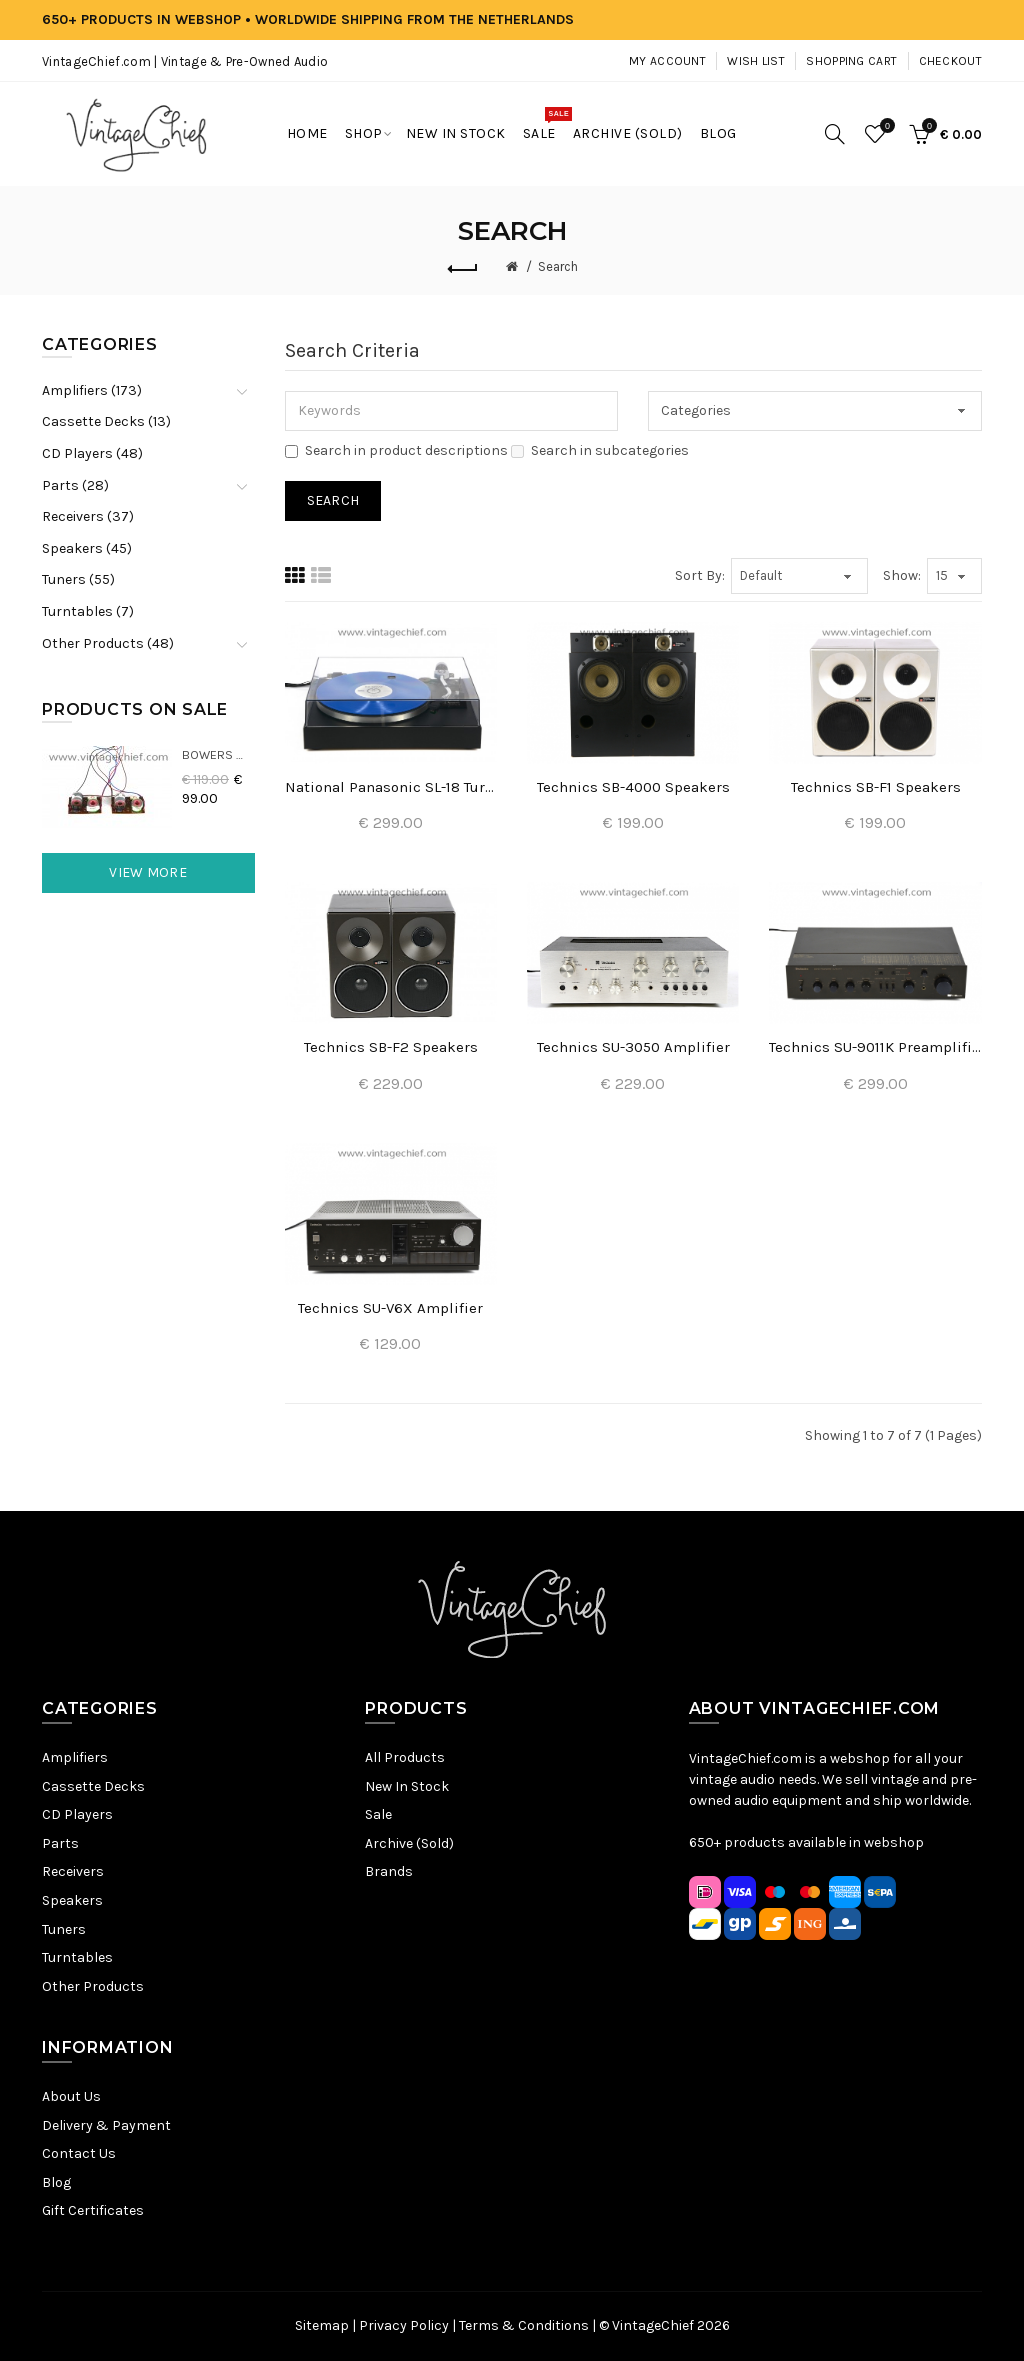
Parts (60, 1843)
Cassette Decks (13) (106, 421)
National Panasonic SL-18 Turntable (391, 787)
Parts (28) (75, 485)
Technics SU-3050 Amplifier (633, 1047)
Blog (56, 2182)
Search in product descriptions (396, 450)
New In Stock (407, 1786)
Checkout (950, 61)
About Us (71, 2096)
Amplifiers (75, 1757)
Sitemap (322, 2325)
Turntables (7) (88, 611)
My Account (667, 61)
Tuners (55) (78, 579)
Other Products (93, 1986)
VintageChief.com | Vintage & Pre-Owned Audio (185, 61)
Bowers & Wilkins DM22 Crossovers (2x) (218, 754)
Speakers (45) (87, 548)
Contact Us (79, 2153)
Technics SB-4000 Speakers (633, 787)
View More (148, 872)
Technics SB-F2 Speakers (391, 1047)
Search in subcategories (600, 450)
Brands (389, 1871)
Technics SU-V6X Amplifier (390, 1308)
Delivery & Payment (106, 2125)
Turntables (77, 1957)
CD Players (77, 1814)
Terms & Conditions (524, 2325)
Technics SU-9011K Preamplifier (875, 1047)
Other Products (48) (108, 643)
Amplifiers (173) (92, 390)
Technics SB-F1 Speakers (876, 787)
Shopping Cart (851, 61)
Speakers (72, 1900)
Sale (378, 1814)
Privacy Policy (404, 2325)
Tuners (64, 1929)
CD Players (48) (92, 453)
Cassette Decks (93, 1786)
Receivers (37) (88, 516)
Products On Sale (135, 709)
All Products (405, 1757)
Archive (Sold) (409, 1843)
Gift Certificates (93, 2210)
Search (558, 266)
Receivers (73, 1871)
